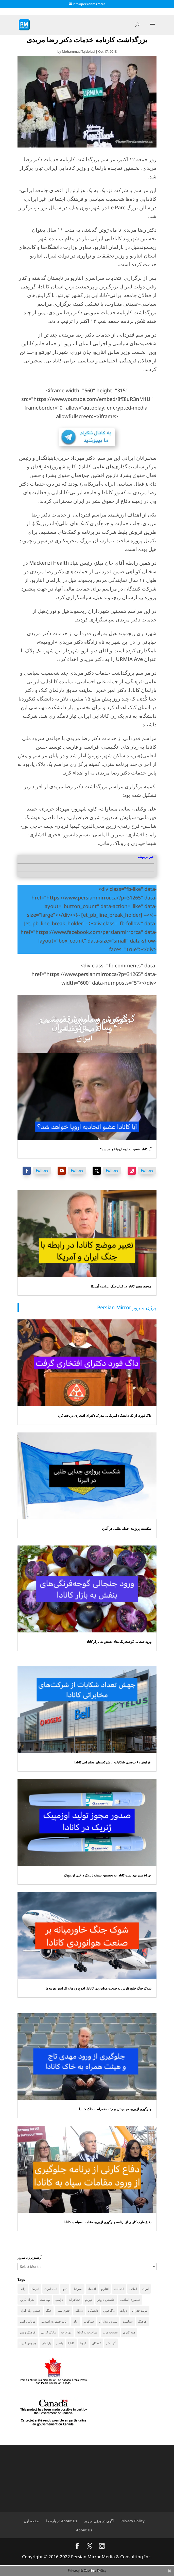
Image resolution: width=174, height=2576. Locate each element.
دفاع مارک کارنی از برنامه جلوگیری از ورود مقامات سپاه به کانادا (107, 2222)
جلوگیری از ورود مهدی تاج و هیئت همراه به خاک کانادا (115, 2109)
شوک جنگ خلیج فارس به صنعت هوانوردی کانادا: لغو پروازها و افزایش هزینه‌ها (98, 1988)
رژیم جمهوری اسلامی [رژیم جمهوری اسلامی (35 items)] (54, 2321)
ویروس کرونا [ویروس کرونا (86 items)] (28, 2343)
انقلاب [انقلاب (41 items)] (133, 2289)
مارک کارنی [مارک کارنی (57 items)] (48, 2332)
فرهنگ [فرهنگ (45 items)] (142, 2321)
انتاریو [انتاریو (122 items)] (105, 2289)
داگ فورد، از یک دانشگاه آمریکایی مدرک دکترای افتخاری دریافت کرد (104, 1415)
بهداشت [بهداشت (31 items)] (45, 2299)
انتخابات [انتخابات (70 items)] (119, 2289)
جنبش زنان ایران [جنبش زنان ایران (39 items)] (30, 2310)
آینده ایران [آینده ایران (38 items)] (50, 2289)
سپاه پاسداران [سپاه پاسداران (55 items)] (108, 2321)
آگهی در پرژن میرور (99, 2520)
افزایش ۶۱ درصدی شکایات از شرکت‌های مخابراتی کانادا (112, 1762)
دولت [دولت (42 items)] (123, 2310)
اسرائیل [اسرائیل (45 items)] (77, 2289)
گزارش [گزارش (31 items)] (111, 2343)
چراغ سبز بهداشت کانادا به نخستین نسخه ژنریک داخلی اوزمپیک (107, 1875)
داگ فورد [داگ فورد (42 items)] (109, 2310)
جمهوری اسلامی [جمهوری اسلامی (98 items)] (130, 2299)
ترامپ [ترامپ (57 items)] (59, 2299)
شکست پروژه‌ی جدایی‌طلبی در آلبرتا (126, 1528)
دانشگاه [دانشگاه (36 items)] (93, 2310)
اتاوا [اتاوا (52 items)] (64, 2289)
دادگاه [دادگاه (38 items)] (79, 2310)
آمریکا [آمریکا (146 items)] (35, 2289)
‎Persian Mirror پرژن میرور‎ (126, 1307)
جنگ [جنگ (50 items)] (48, 2310)
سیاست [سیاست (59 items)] (128, 2321)
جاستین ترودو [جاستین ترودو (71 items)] (106, 2299)
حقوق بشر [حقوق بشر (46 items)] (63, 2310)
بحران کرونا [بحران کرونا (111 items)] (27, 2299)
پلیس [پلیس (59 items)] (59, 2343)
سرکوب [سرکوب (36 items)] (89, 2321)
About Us (84, 2530)
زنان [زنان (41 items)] (75, 2321)
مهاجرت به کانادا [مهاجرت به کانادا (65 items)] (87, 2332)
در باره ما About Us (61, 2520)
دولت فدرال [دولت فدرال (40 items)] (139, 2310)
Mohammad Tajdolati (78, 51)
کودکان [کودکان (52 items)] (96, 2343)
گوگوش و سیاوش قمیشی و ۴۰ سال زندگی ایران (87, 1023)
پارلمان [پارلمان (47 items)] (46, 2343)
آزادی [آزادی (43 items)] (23, 2289)
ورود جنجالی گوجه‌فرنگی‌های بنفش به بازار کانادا (118, 1641)
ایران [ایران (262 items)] (145, 2289)
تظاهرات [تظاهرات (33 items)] (74, 2299)
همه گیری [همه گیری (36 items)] (129, 2332)
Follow (42, 1170)
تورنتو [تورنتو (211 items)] (88, 2299)
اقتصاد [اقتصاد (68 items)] (92, 2289)
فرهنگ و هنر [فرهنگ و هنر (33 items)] (28, 2332)
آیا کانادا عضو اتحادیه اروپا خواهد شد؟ (125, 1149)
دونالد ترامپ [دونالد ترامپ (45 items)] (27, 2321)
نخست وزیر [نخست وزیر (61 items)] (110, 2332)
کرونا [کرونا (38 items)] (83, 2343)
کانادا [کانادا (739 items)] (71, 2343)
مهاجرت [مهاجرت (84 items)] (66, 2332)
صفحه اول (31, 2520)
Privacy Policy (132, 2520)
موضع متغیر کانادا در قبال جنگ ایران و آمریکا (121, 1286)
